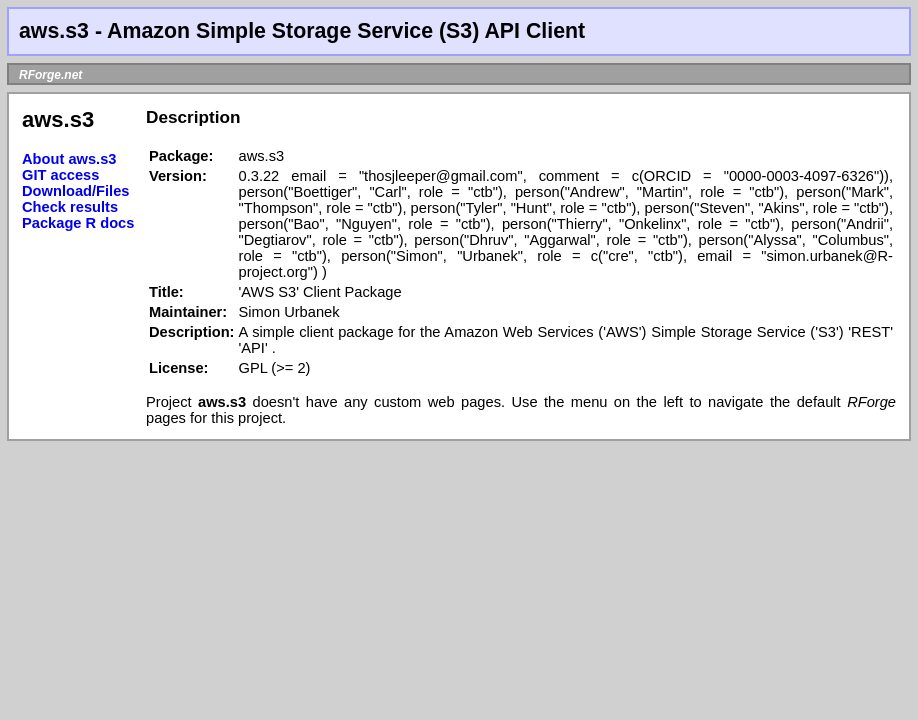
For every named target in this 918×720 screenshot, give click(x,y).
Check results (70, 207)
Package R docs (78, 223)
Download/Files (76, 191)
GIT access (60, 175)
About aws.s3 (69, 159)
